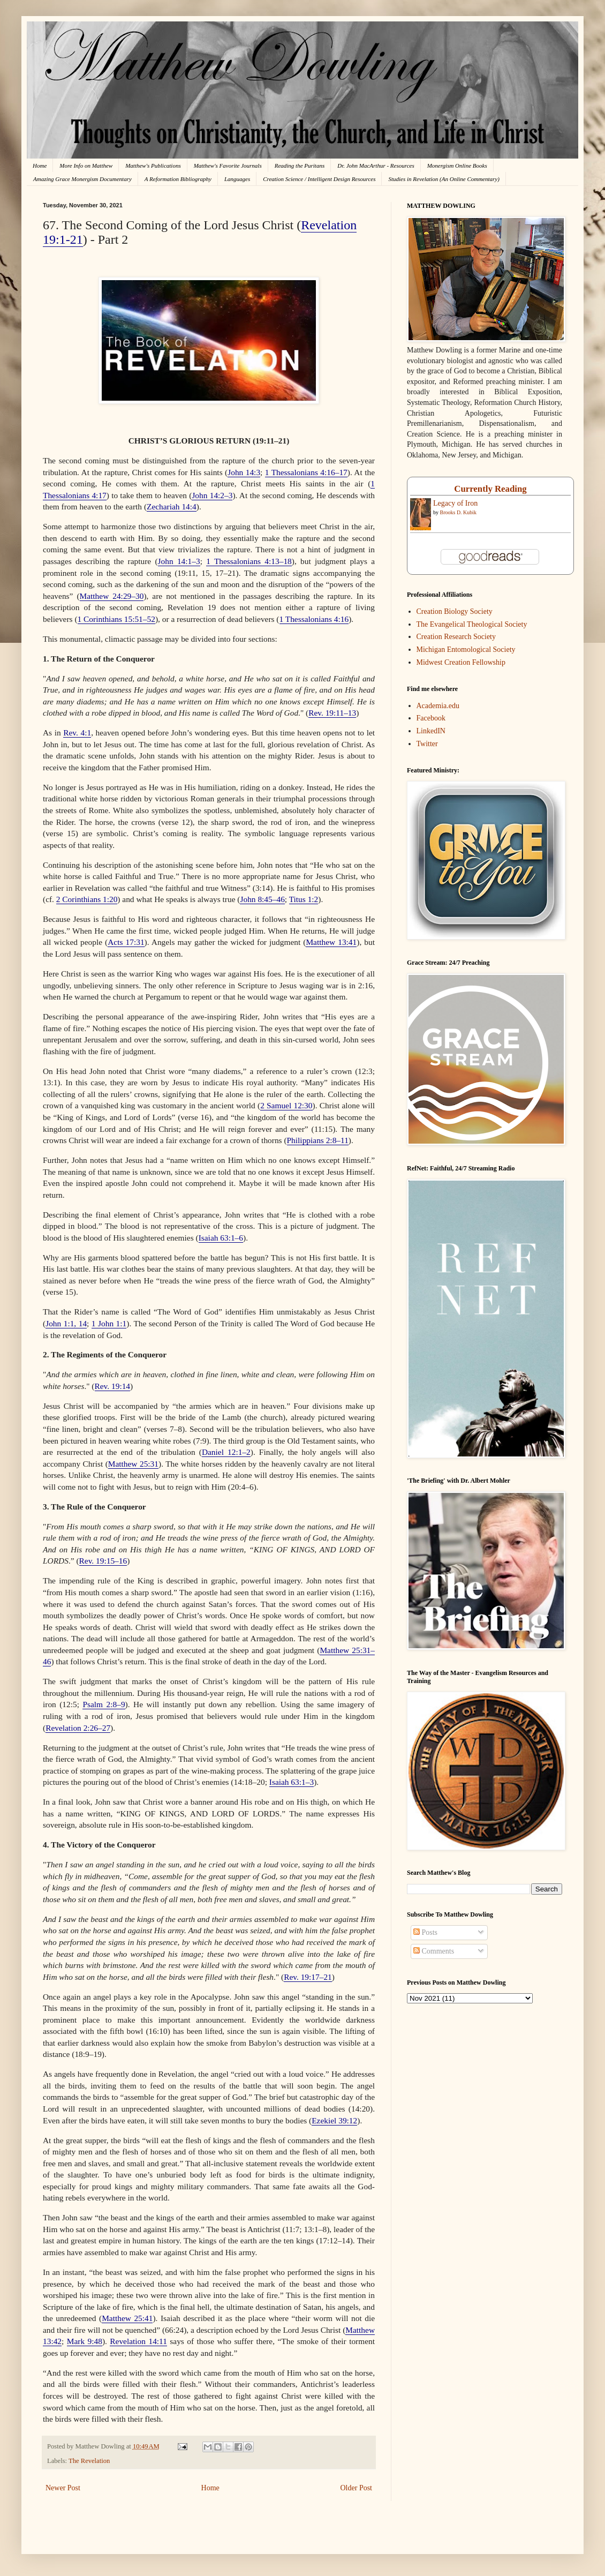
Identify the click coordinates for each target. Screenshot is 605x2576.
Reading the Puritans (300, 165)
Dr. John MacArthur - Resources (375, 165)
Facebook (431, 718)
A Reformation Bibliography (178, 179)
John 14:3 (244, 472)
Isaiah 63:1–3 (291, 1781)
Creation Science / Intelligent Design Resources (319, 179)
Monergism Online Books (457, 165)
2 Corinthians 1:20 (87, 899)
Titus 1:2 (304, 899)
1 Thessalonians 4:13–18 (249, 561)
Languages (237, 179)
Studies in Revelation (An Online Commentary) (443, 179)
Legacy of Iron (455, 503)
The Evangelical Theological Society (472, 624)
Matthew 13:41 (331, 942)
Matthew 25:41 (127, 2318)
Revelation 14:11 (138, 2341)
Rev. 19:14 (113, 1386)
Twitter (427, 744)
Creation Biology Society (455, 611)
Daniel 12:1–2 (226, 1451)
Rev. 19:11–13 (332, 712)
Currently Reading (490, 489)
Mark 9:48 (84, 2341)
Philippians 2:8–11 (318, 1140)
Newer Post (63, 2488)
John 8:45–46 (262, 899)
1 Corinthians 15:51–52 (116, 619)
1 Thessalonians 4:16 (314, 619)
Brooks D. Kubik (458, 512)
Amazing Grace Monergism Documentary (82, 179)
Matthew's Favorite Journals (228, 165)
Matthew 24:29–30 (112, 595)
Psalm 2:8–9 (103, 1704)
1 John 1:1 (109, 1323)
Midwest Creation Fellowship (461, 662)
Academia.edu (438, 706)
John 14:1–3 (179, 561)
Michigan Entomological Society (466, 649)
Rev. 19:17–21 (308, 1976)
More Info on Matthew (85, 165)
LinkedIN (431, 731)
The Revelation (89, 2461)
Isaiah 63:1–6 (221, 1237)
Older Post (357, 2488)
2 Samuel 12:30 (286, 1105)
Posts (425, 1932)
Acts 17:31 (126, 942)
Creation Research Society (456, 637)
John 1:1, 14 (66, 1323)
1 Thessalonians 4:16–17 (306, 472)
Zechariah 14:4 (171, 506)
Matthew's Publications (153, 165)
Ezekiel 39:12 (334, 2120)
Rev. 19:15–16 (103, 1560)
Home (40, 165)
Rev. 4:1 (77, 732)
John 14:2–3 (212, 495)
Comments (433, 1951)
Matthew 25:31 (133, 1463)
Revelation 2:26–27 (78, 1727)
